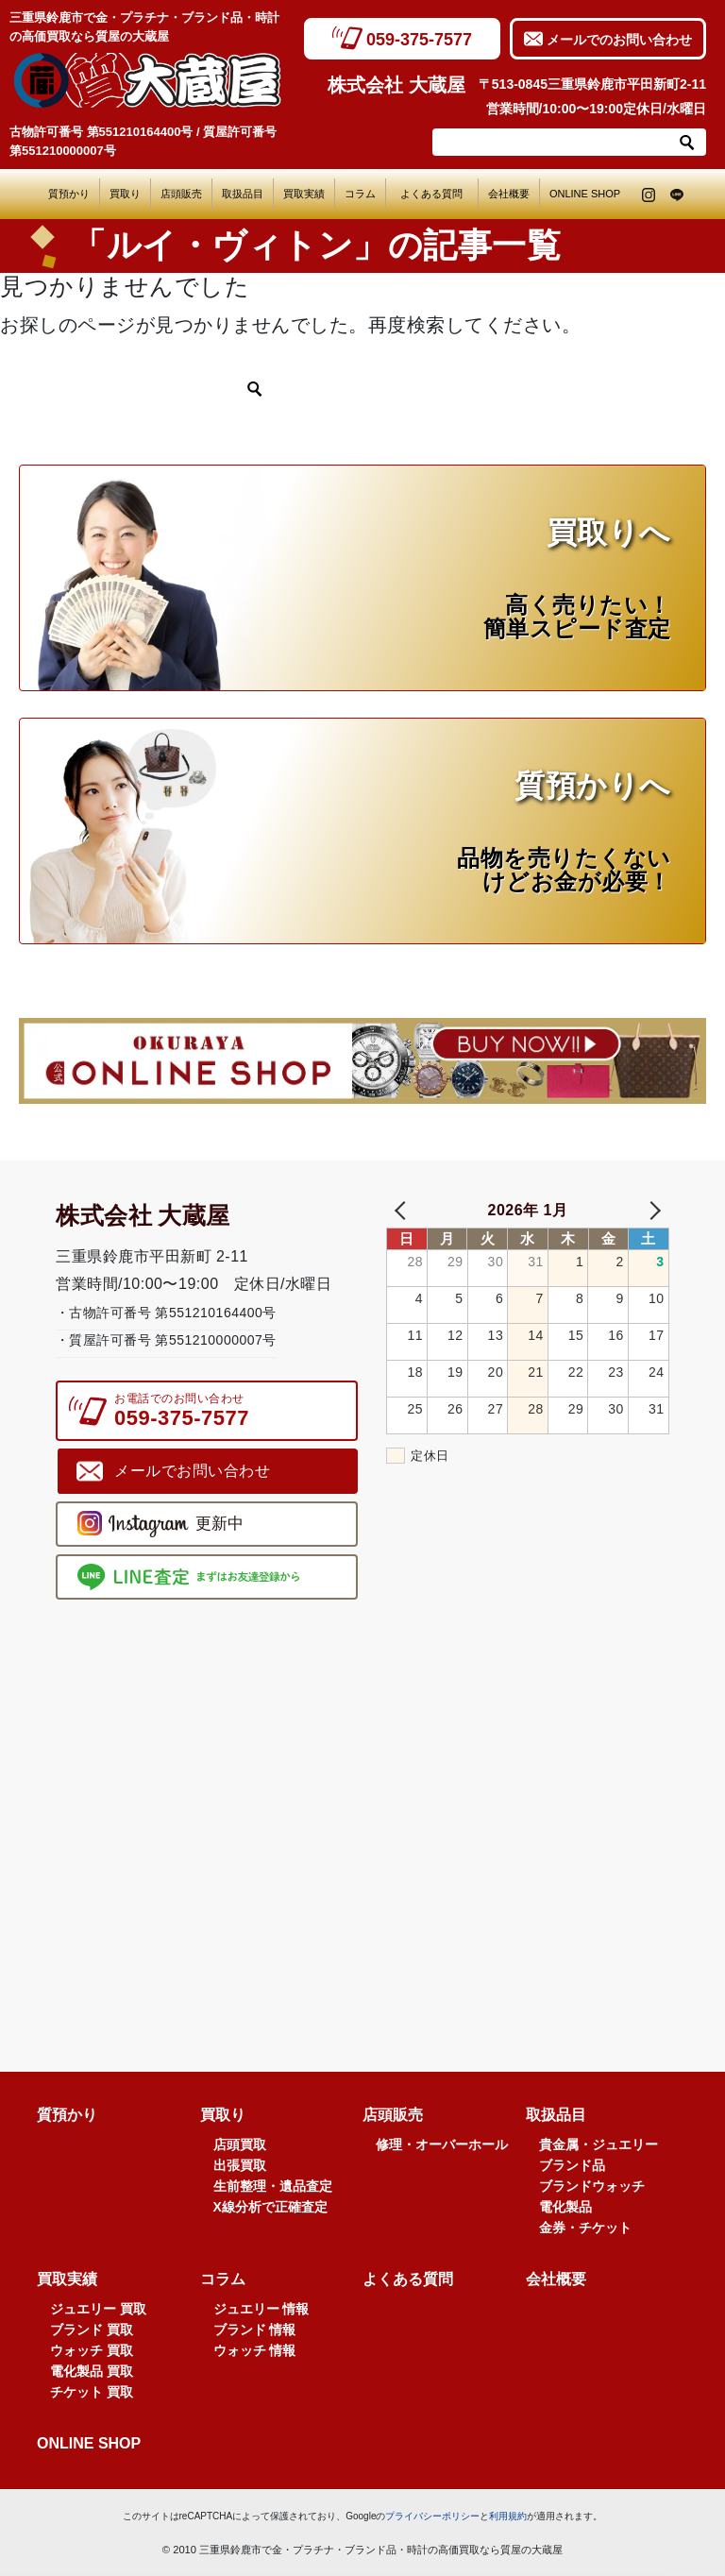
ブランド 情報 (254, 2329)
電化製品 (565, 2206)
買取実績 (304, 193)
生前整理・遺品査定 (272, 2186)
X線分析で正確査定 (270, 2206)
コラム (360, 193)
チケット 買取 (91, 2391)
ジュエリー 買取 (98, 2308)
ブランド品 (572, 2165)
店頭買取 (239, 2144)
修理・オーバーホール (442, 2144)
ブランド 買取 (91, 2329)
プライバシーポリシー (432, 2516)
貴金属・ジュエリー (598, 2144)
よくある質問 (436, 193)
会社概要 (509, 193)
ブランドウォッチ (592, 2186)
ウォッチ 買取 (91, 2350)
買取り (125, 193)
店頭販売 (181, 193)
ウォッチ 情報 (254, 2350)
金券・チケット (585, 2227)
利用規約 (508, 2516)
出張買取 (239, 2165)
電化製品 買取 (91, 2371)
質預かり (69, 193)
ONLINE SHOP (584, 193)
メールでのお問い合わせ (619, 39)
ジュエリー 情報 (261, 2308)
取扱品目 (242, 193)
